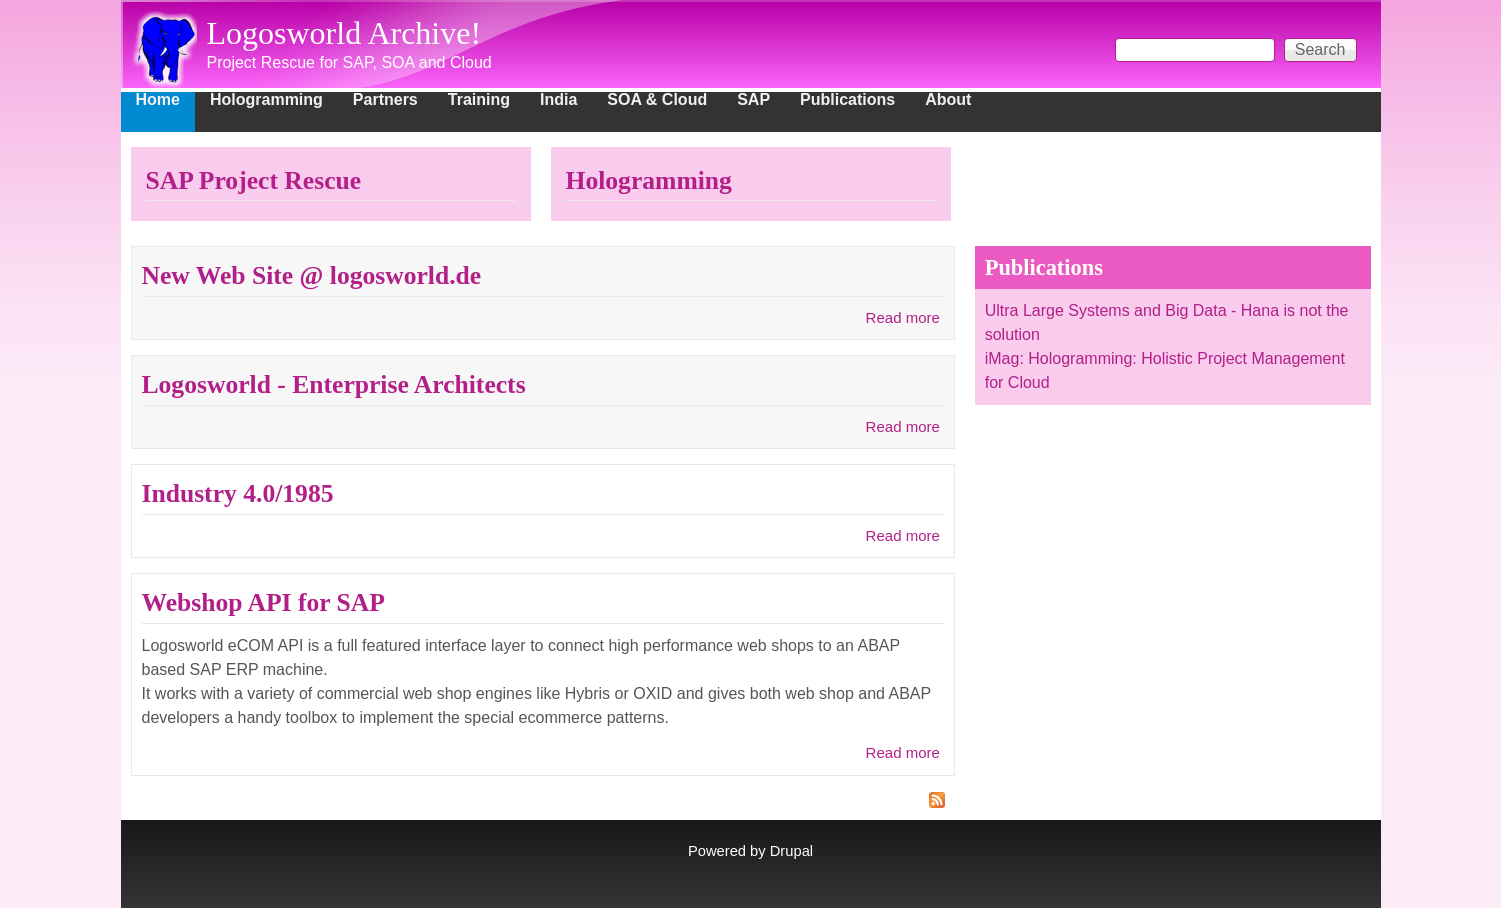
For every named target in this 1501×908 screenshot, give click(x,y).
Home (158, 100)
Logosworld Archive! (344, 33)
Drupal (791, 851)
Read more (903, 317)
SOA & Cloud (657, 100)
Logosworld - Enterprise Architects (334, 384)
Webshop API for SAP (263, 602)
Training (479, 100)
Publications (847, 100)
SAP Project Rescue (254, 180)
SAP (753, 100)
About (948, 100)
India (558, 100)
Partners (385, 100)
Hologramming (266, 100)
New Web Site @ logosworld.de (312, 275)
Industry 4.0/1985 (238, 493)
